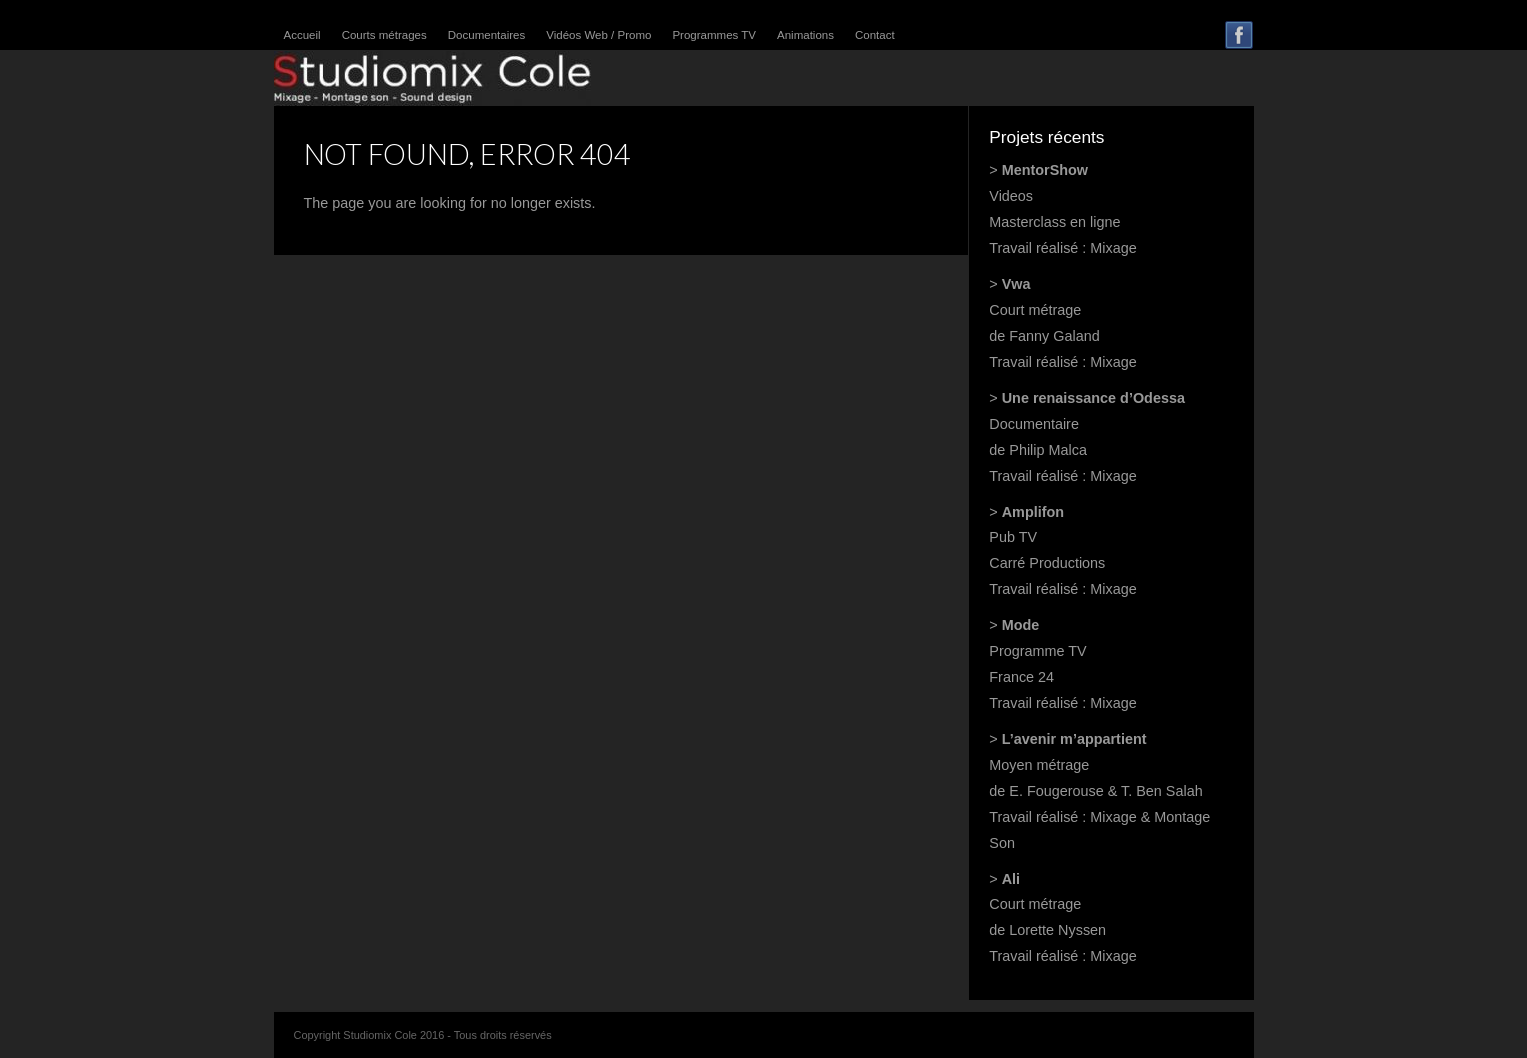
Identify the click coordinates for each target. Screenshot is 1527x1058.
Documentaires (486, 35)
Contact (875, 35)
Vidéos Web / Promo (598, 35)
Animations (805, 35)
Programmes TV (714, 35)
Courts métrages (384, 35)
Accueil (302, 35)
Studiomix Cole (432, 78)
